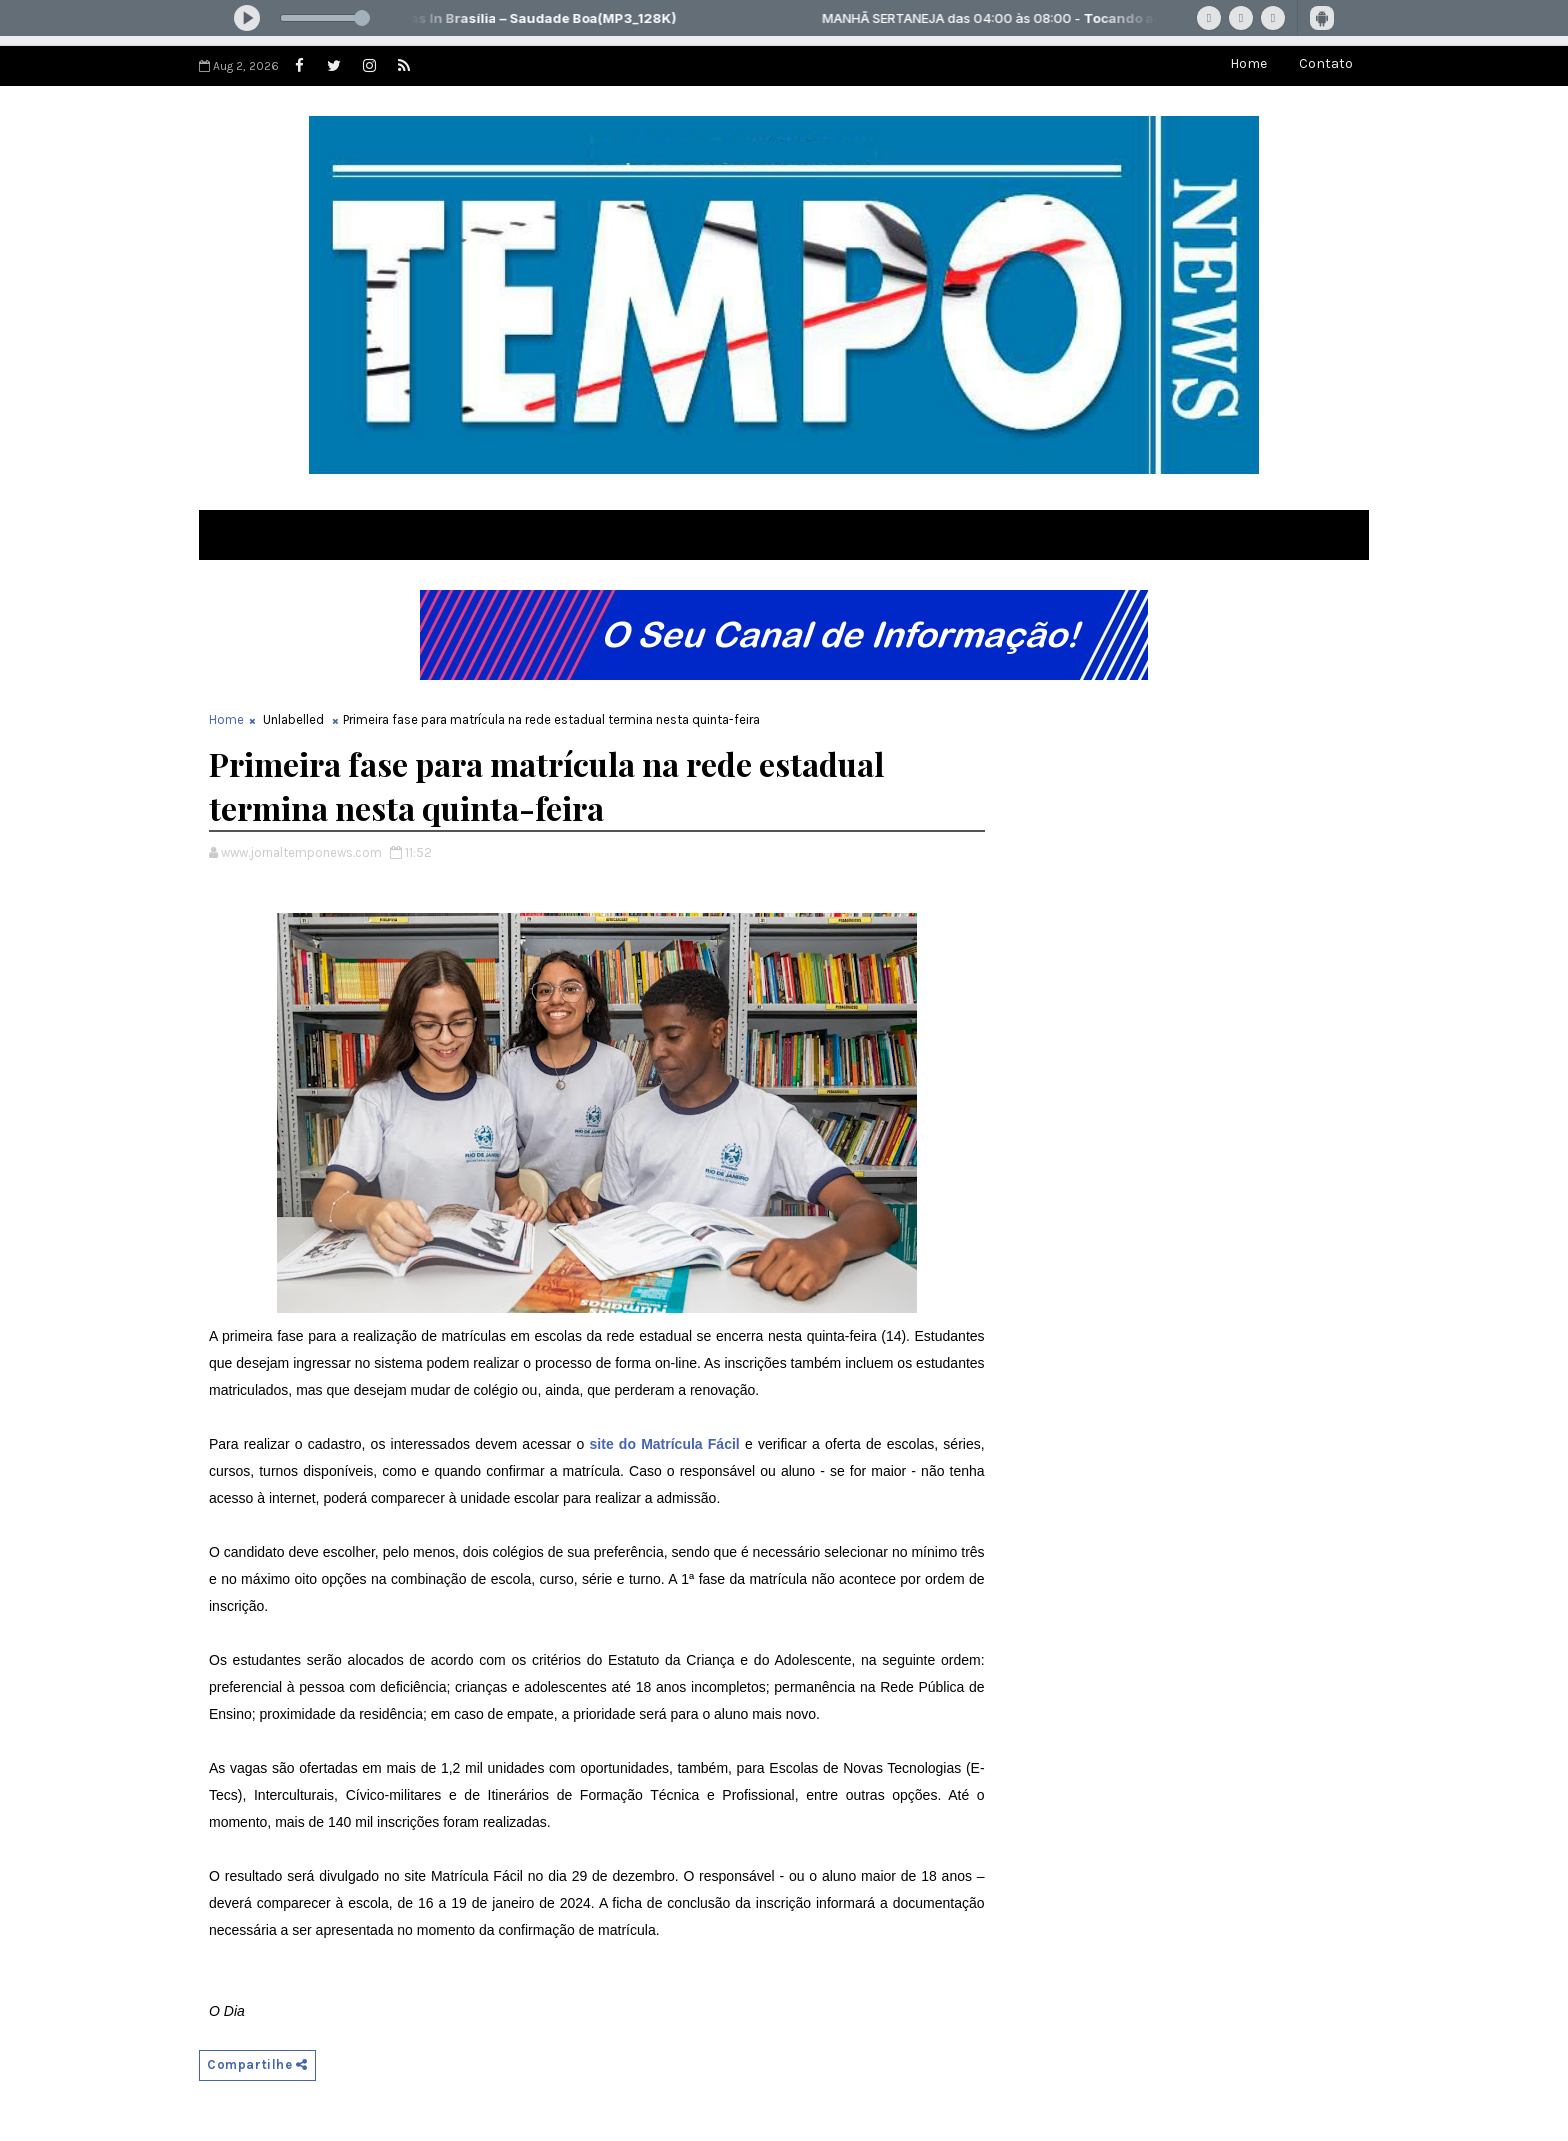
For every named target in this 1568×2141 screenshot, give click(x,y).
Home (1248, 63)
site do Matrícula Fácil (665, 1444)
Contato (1326, 63)
